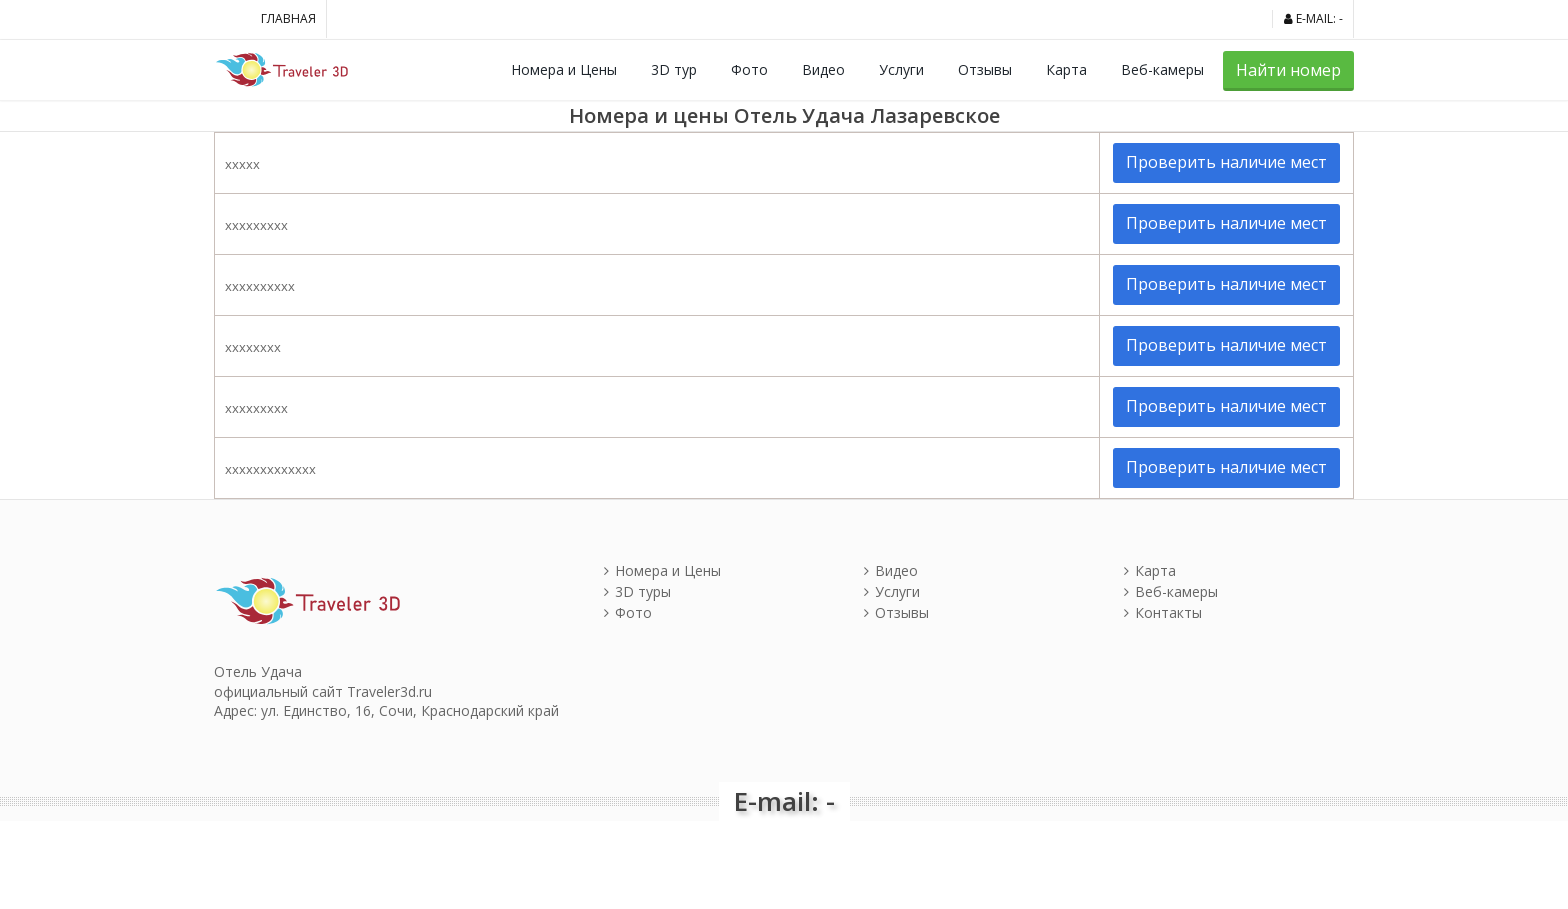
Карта (1066, 69)
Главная (288, 18)
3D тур (674, 69)
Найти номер (1288, 70)
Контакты (1163, 612)
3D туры (637, 591)
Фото (749, 69)
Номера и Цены (564, 69)
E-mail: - (1313, 18)
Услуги (901, 69)
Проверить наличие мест (1226, 162)
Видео (823, 69)
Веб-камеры (1162, 69)
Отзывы (985, 69)
